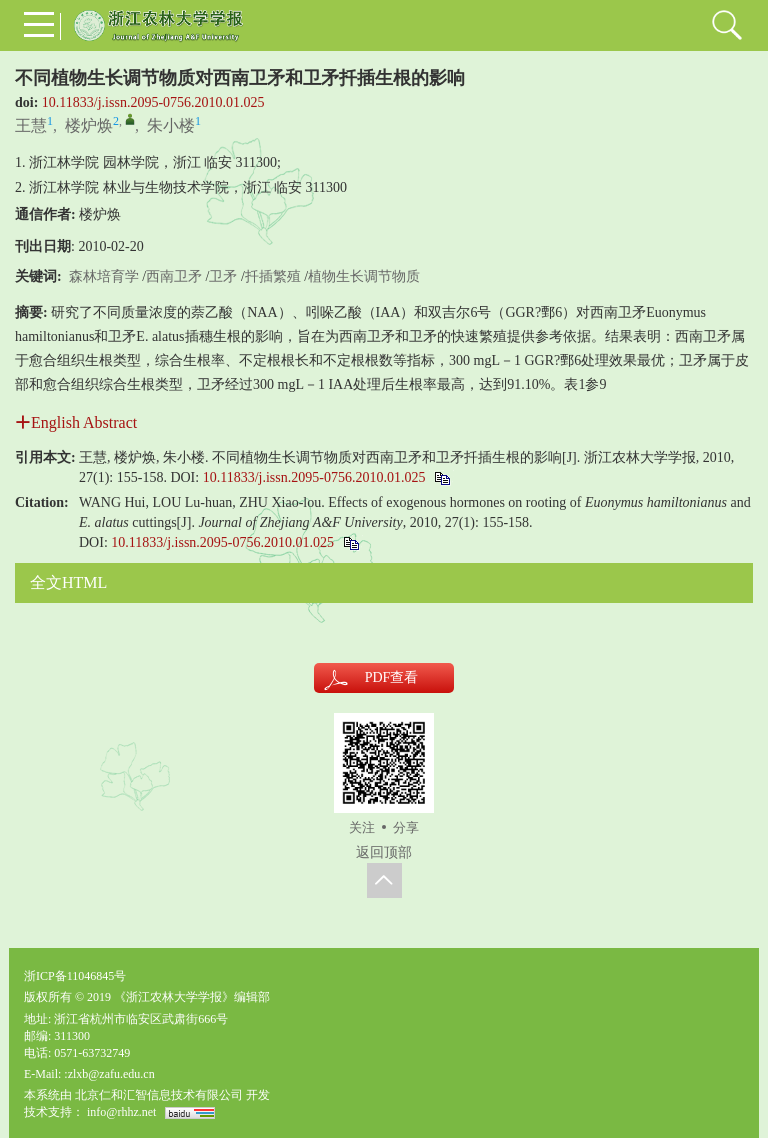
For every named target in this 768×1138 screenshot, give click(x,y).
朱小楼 (171, 125)
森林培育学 (104, 276)
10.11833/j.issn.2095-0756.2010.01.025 (153, 102)
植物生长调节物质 (364, 276)
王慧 (31, 125)
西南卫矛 (174, 276)
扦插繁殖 (273, 276)
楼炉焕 (89, 125)
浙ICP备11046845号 (75, 976)
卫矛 (223, 276)
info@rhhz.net (121, 1112)
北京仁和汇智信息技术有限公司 (159, 1095)
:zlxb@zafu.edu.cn (109, 1074)
